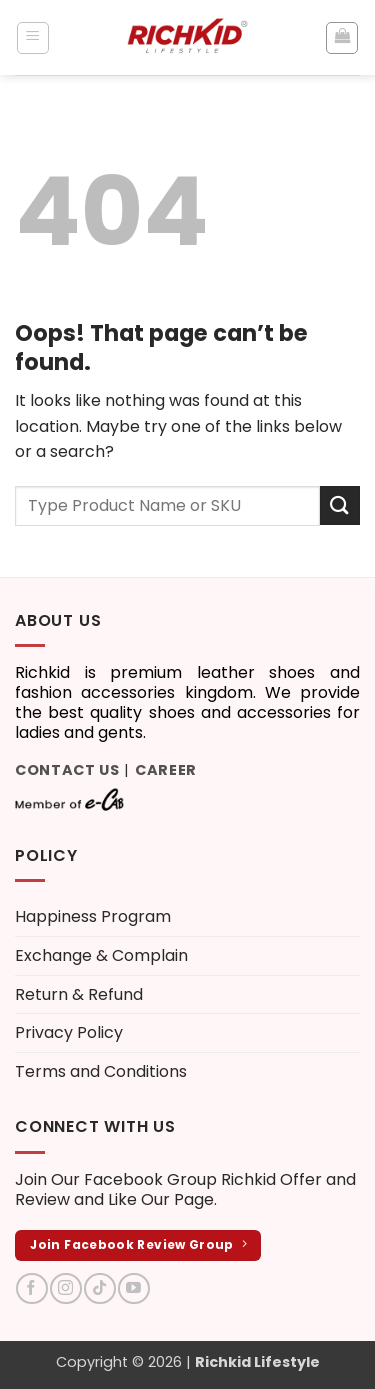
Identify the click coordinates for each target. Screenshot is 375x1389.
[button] (33, 38)
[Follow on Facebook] (31, 1288)
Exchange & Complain (101, 955)
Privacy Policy (69, 1032)
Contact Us (67, 770)
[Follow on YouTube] (133, 1288)
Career (166, 770)
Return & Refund (79, 994)
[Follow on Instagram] (65, 1288)
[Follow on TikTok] (99, 1288)
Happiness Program (93, 916)
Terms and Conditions (101, 1071)
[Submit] (340, 505)
